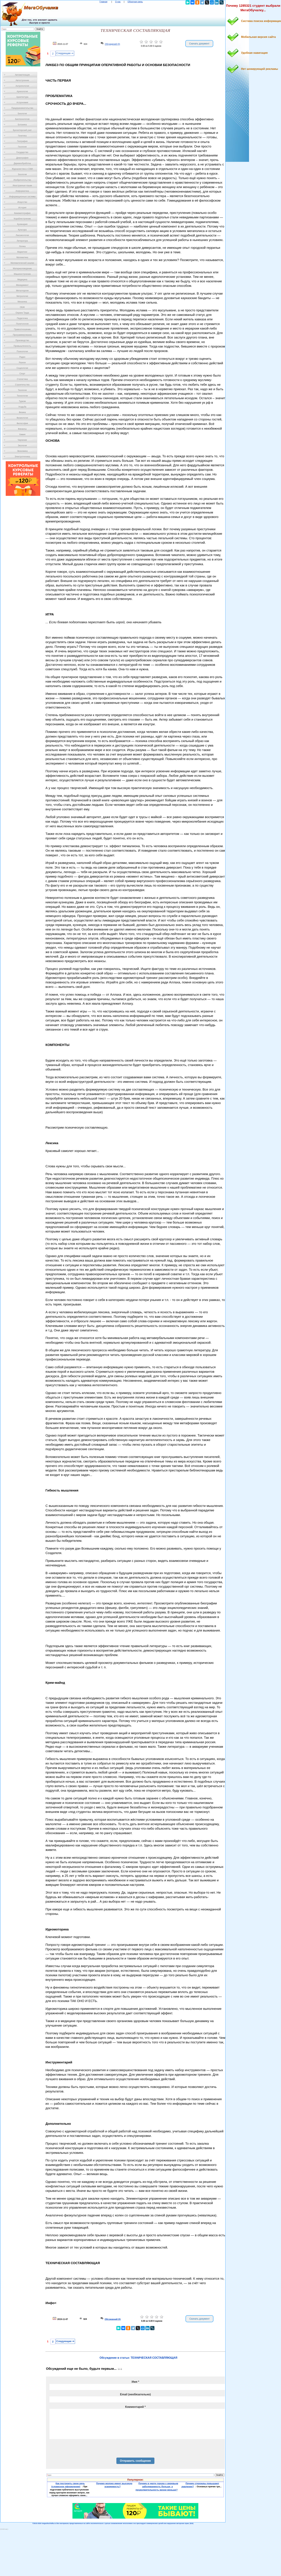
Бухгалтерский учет (22, 130)
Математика (22, 257)
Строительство (22, 384)
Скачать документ (199, 43)
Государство (22, 152)
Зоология (22, 174)
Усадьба (22, 407)
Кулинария (22, 224)
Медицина (22, 279)
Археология (22, 91)
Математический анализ (22, 263)
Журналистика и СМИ (22, 169)
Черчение (22, 440)
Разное (22, 362)
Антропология (22, 86)
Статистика (22, 379)
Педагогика (22, 318)
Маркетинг (22, 252)
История (22, 207)
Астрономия (22, 102)
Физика (22, 412)
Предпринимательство (22, 108)
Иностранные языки (22, 185)
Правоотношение (22, 329)
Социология (22, 368)
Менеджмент (22, 285)
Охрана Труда (22, 313)
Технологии (22, 396)
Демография (22, 158)
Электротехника (22, 456)
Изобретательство (22, 180)
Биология (22, 113)
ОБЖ (22, 307)
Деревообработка (22, 163)
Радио (22, 357)
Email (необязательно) (135, 2394)
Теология (22, 390)
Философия (22, 423)
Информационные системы (22, 196)
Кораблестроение (22, 218)
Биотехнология (22, 119)
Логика (22, 246)
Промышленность (22, 346)
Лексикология (22, 235)
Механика (22, 301)
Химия (22, 434)
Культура (22, 230)
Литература (22, 241)
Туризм (22, 401)
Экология (22, 445)
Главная (103, 2)
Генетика (22, 136)
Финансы (22, 429)
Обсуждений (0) (112, 44)
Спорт (22, 373)
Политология (22, 324)
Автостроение (22, 80)
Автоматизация (22, 75)
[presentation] (75, 2449)
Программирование (22, 335)
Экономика (22, 451)
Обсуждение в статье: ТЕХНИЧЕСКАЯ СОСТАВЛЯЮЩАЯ (138, 2357)
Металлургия (22, 290)
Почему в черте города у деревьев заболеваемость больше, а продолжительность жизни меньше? (157, 2486)
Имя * (135, 2381)
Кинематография (22, 213)
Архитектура (22, 97)
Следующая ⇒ (64, 53)
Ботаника (22, 124)
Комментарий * (135, 2406)
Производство (22, 340)
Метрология (22, 296)
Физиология (22, 418)
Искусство (22, 202)
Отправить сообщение (135, 2460)
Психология (22, 351)
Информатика (22, 191)
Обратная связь (135, 2)
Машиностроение (22, 274)
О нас (118, 2)
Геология (22, 147)
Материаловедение (22, 268)
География (22, 141)
